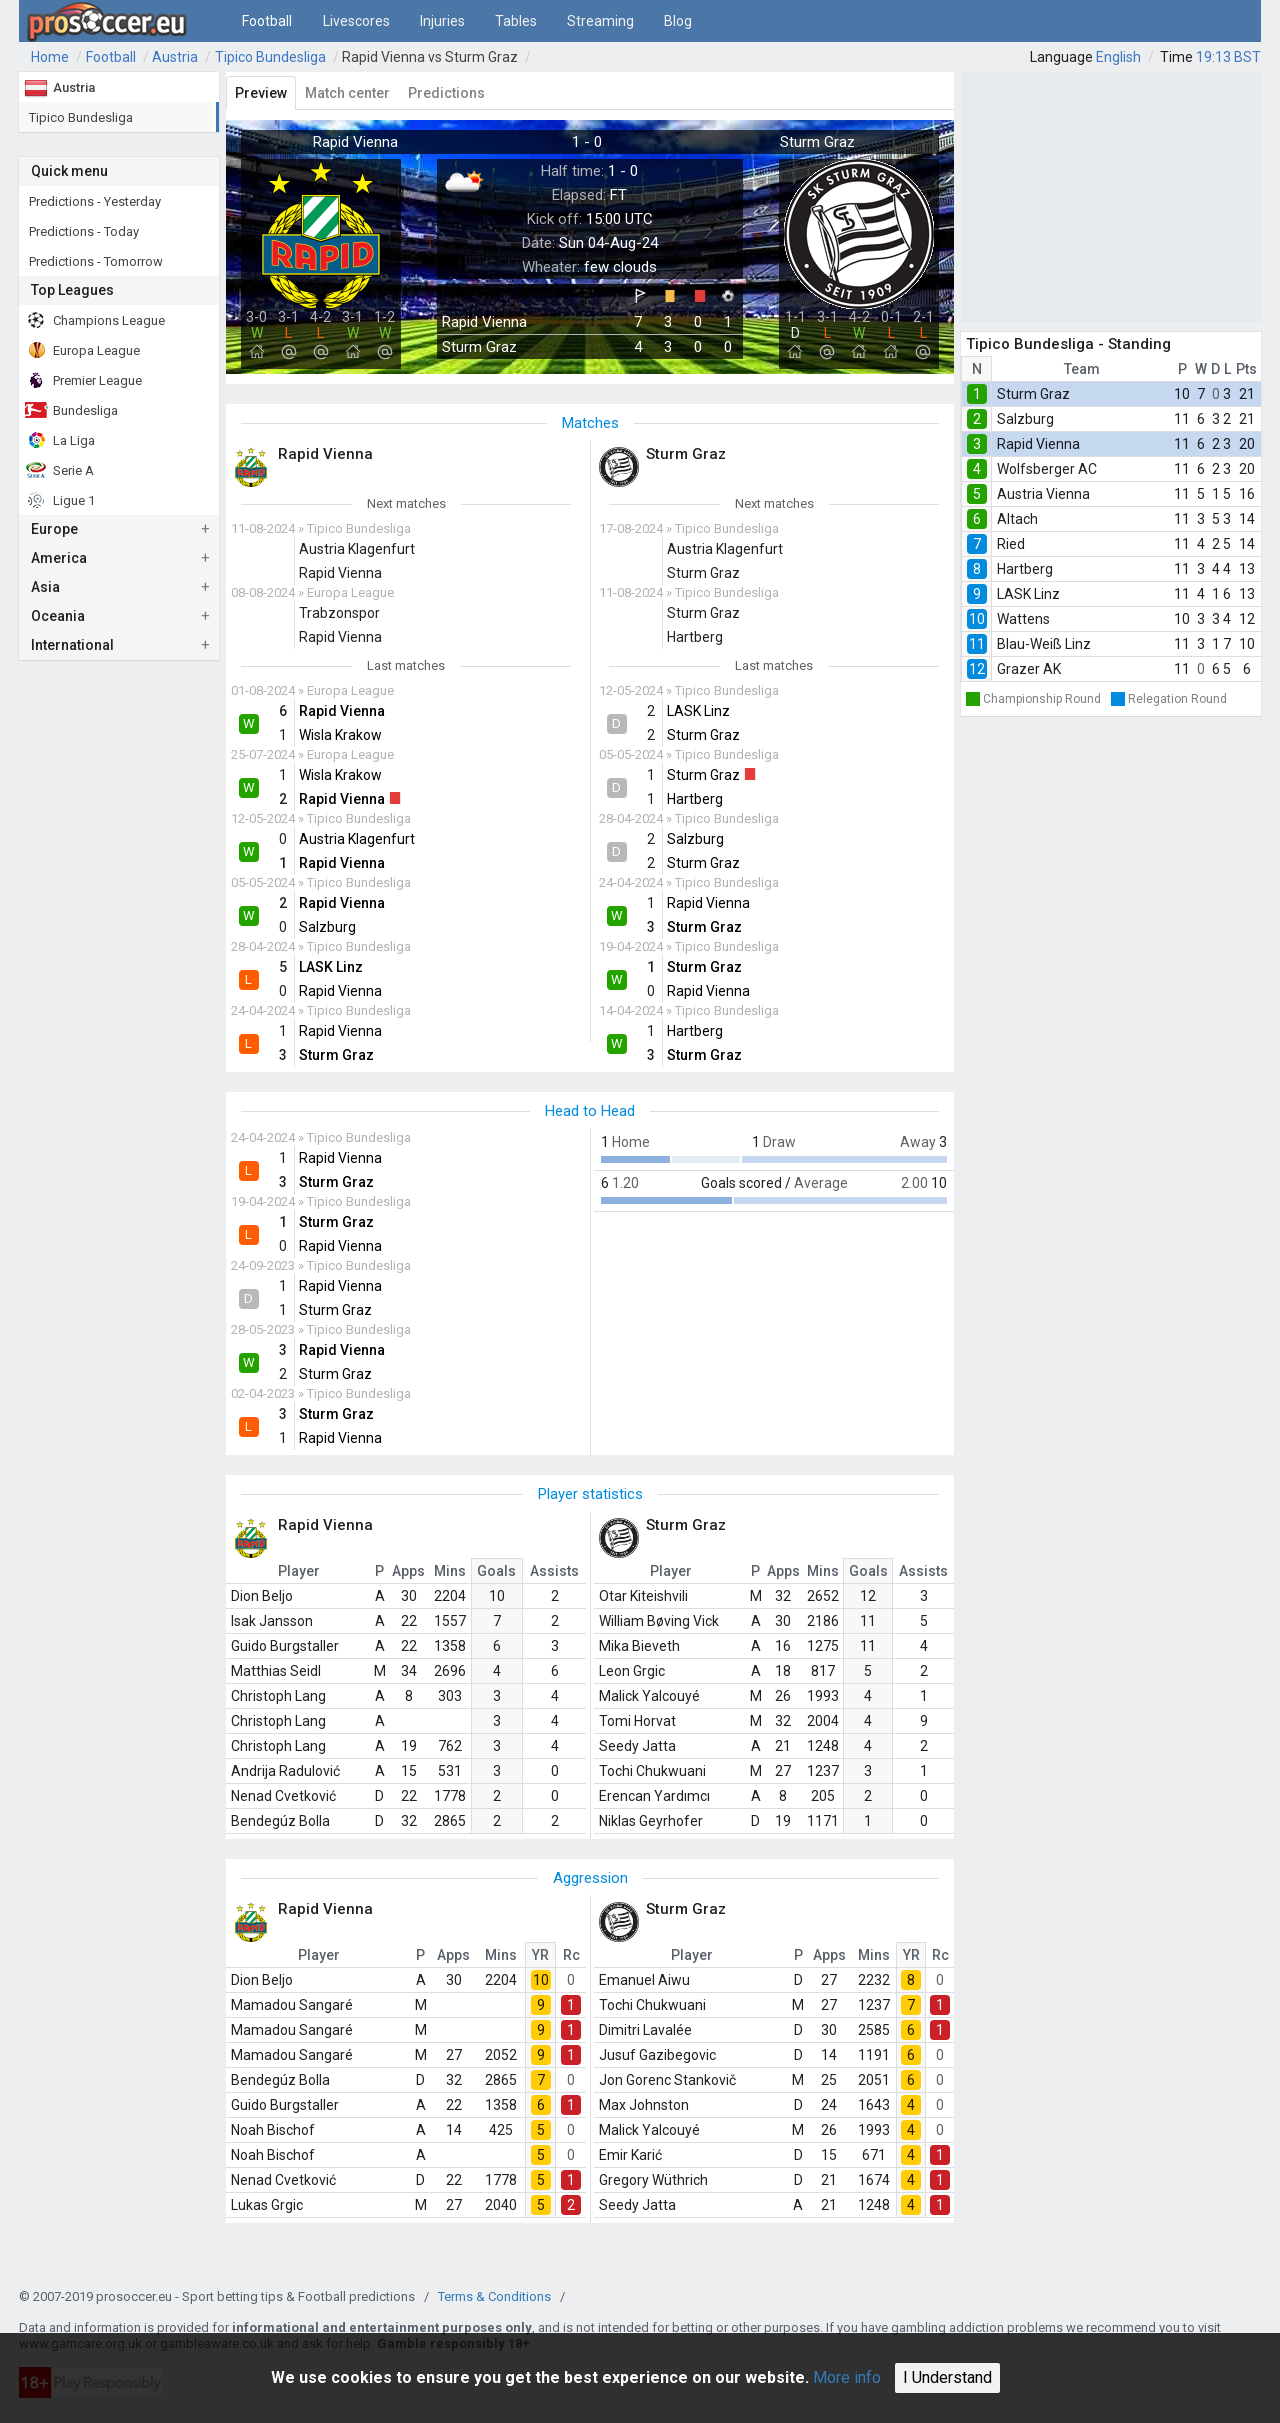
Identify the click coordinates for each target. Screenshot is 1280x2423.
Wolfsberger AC (1047, 469)
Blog (678, 21)
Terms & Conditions (494, 2296)
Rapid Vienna (1038, 444)
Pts (1246, 369)
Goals (496, 1571)
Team (1082, 369)
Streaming (600, 21)
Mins (450, 1571)
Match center (347, 93)
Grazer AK (1029, 669)
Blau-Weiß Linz (1044, 644)
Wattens (1023, 619)
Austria (175, 57)
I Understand (947, 2377)
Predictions (446, 93)
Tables (516, 21)
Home (50, 57)
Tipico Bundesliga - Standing (1068, 344)
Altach (1017, 519)
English (1118, 57)
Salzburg (1025, 419)
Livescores (356, 21)
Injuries (442, 21)
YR (540, 1955)
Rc (571, 1955)
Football (267, 21)
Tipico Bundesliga (270, 57)
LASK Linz (1028, 594)
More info (847, 2377)
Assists (554, 1571)
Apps (408, 1571)
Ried (1011, 544)
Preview (261, 93)
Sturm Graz (1033, 394)
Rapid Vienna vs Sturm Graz (430, 57)
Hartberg (1025, 569)
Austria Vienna (1043, 494)
